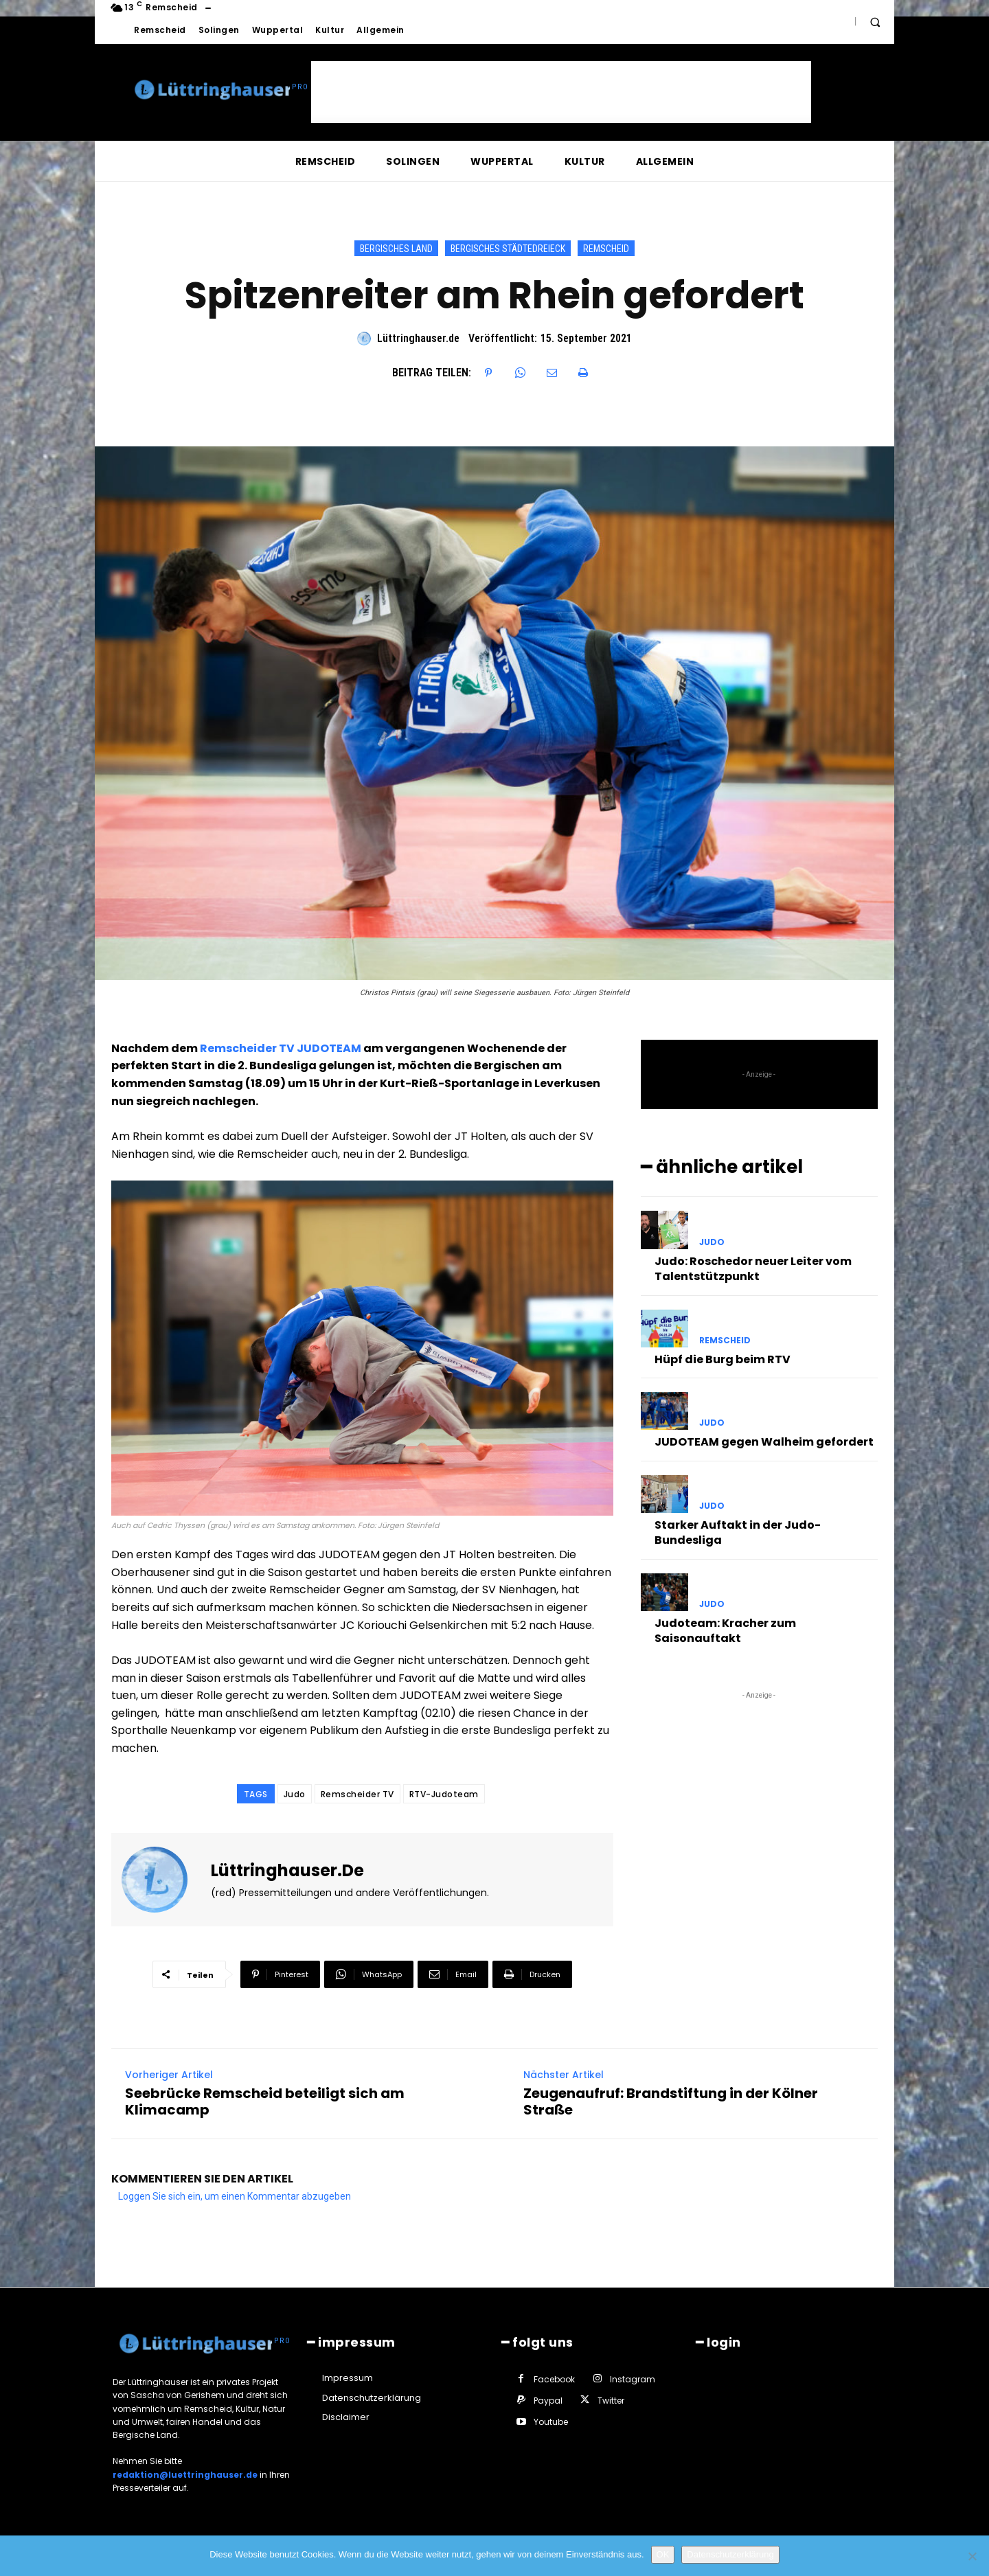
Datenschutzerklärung (730, 2554)
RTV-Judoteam (444, 1794)
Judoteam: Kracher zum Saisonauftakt (725, 1630)
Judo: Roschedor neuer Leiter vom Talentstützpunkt (753, 1268)
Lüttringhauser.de (418, 338)
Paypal (548, 2400)
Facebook (554, 2379)
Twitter (611, 2400)
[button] (875, 22)
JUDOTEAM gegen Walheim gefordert (764, 1442)
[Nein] (972, 2556)
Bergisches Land (396, 248)
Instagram (632, 2379)
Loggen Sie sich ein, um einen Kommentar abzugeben (234, 2196)
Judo (295, 1794)
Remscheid (606, 248)
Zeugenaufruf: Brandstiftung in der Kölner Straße (670, 2101)
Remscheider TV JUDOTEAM (280, 1048)
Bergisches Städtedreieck (508, 248)
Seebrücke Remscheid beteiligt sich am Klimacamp (265, 2101)
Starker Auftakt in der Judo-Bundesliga (738, 1532)
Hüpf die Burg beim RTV (723, 1359)
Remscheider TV (357, 1794)
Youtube (551, 2422)
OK (663, 2554)
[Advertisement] (561, 92)
